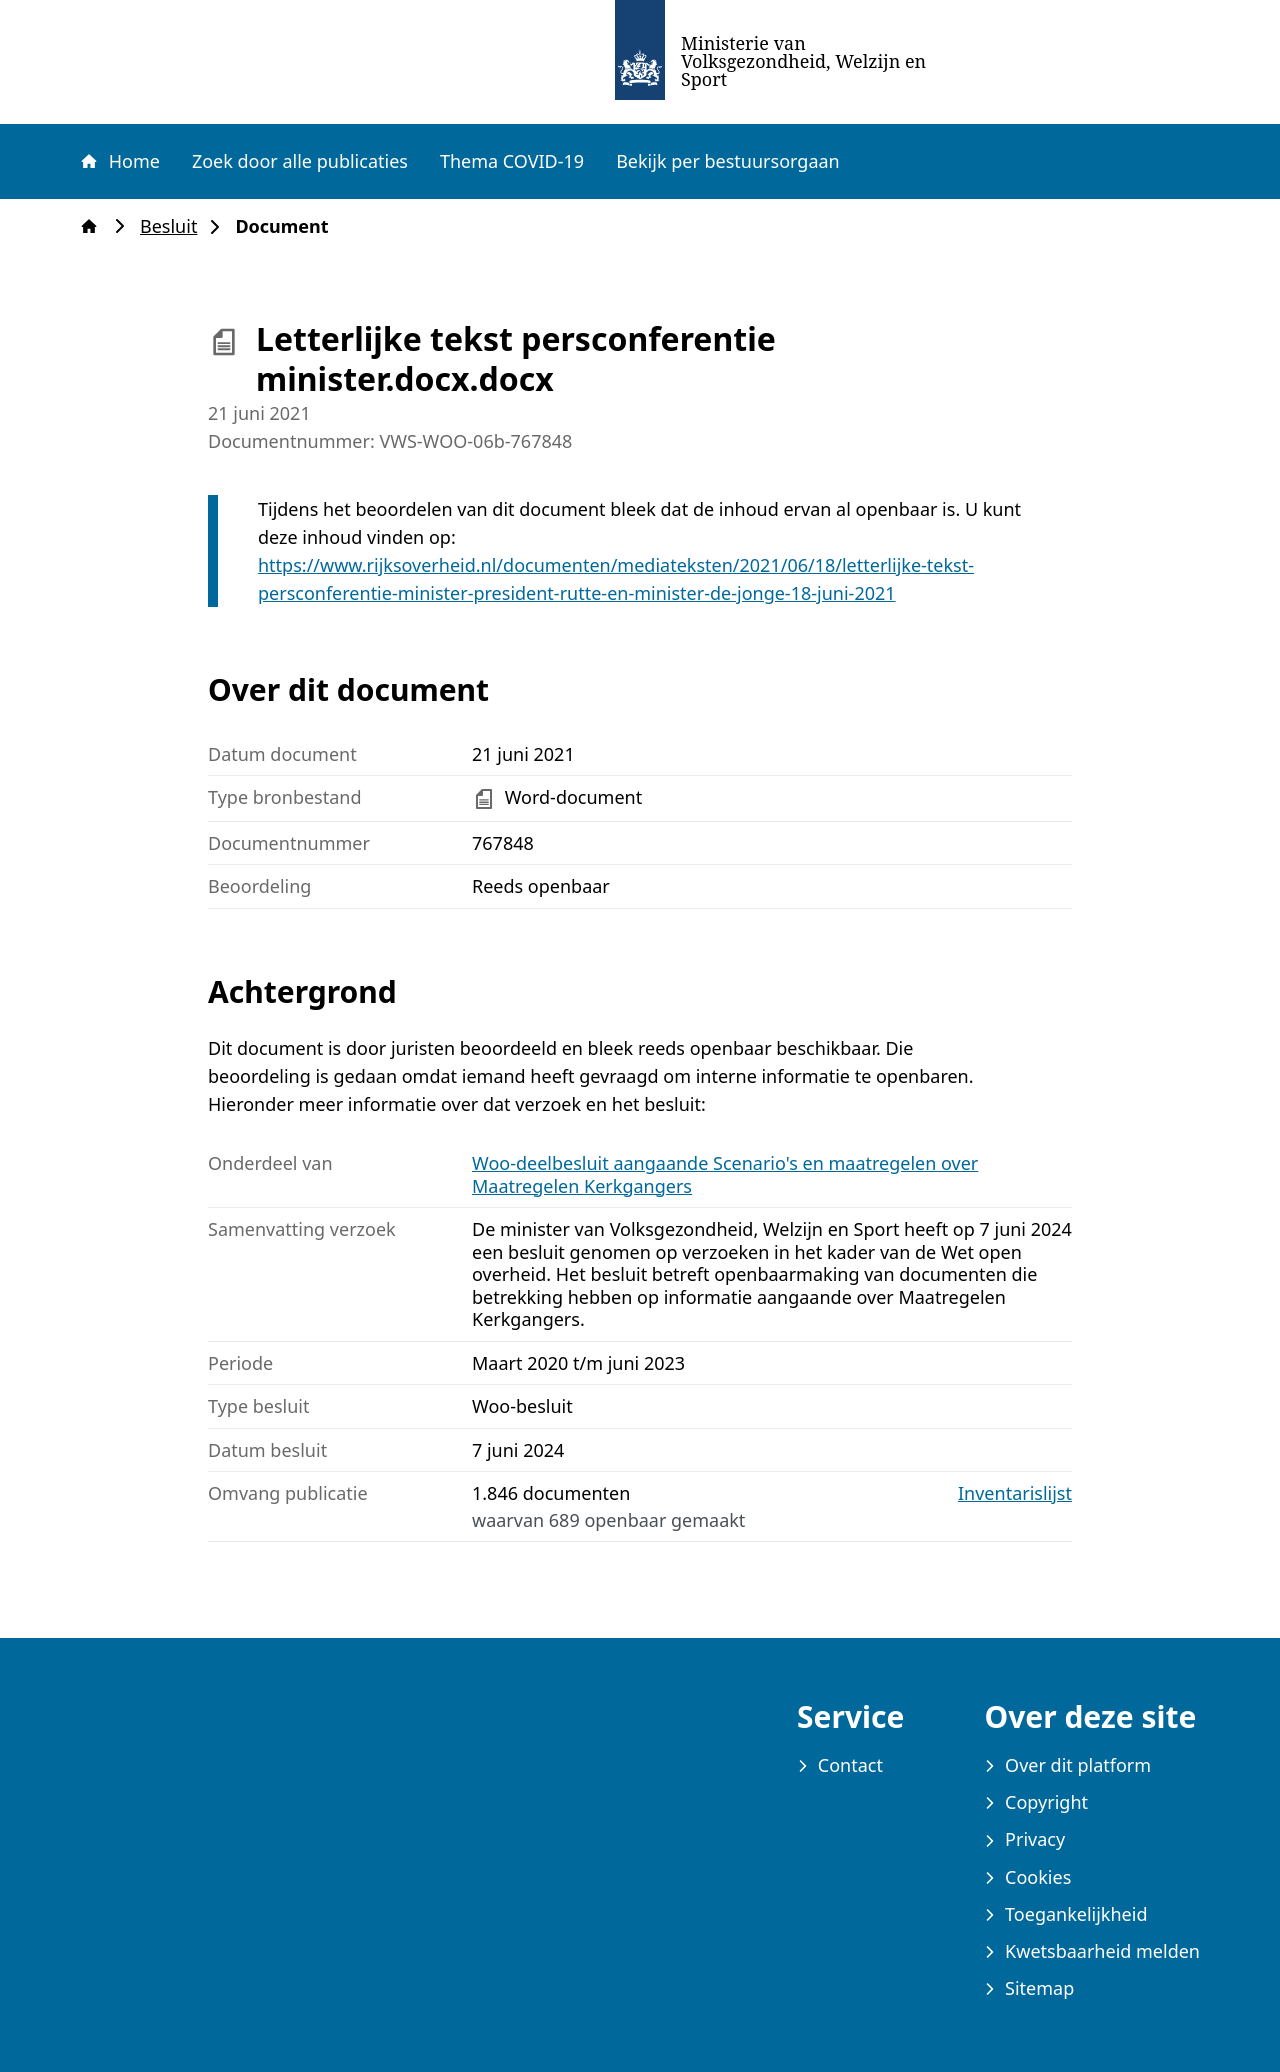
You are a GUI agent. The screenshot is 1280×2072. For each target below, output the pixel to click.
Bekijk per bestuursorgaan (728, 161)
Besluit (174, 226)
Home (119, 161)
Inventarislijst (1015, 1493)
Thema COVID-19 (512, 161)
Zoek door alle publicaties (300, 161)
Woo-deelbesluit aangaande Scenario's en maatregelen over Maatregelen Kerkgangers (725, 1174)
